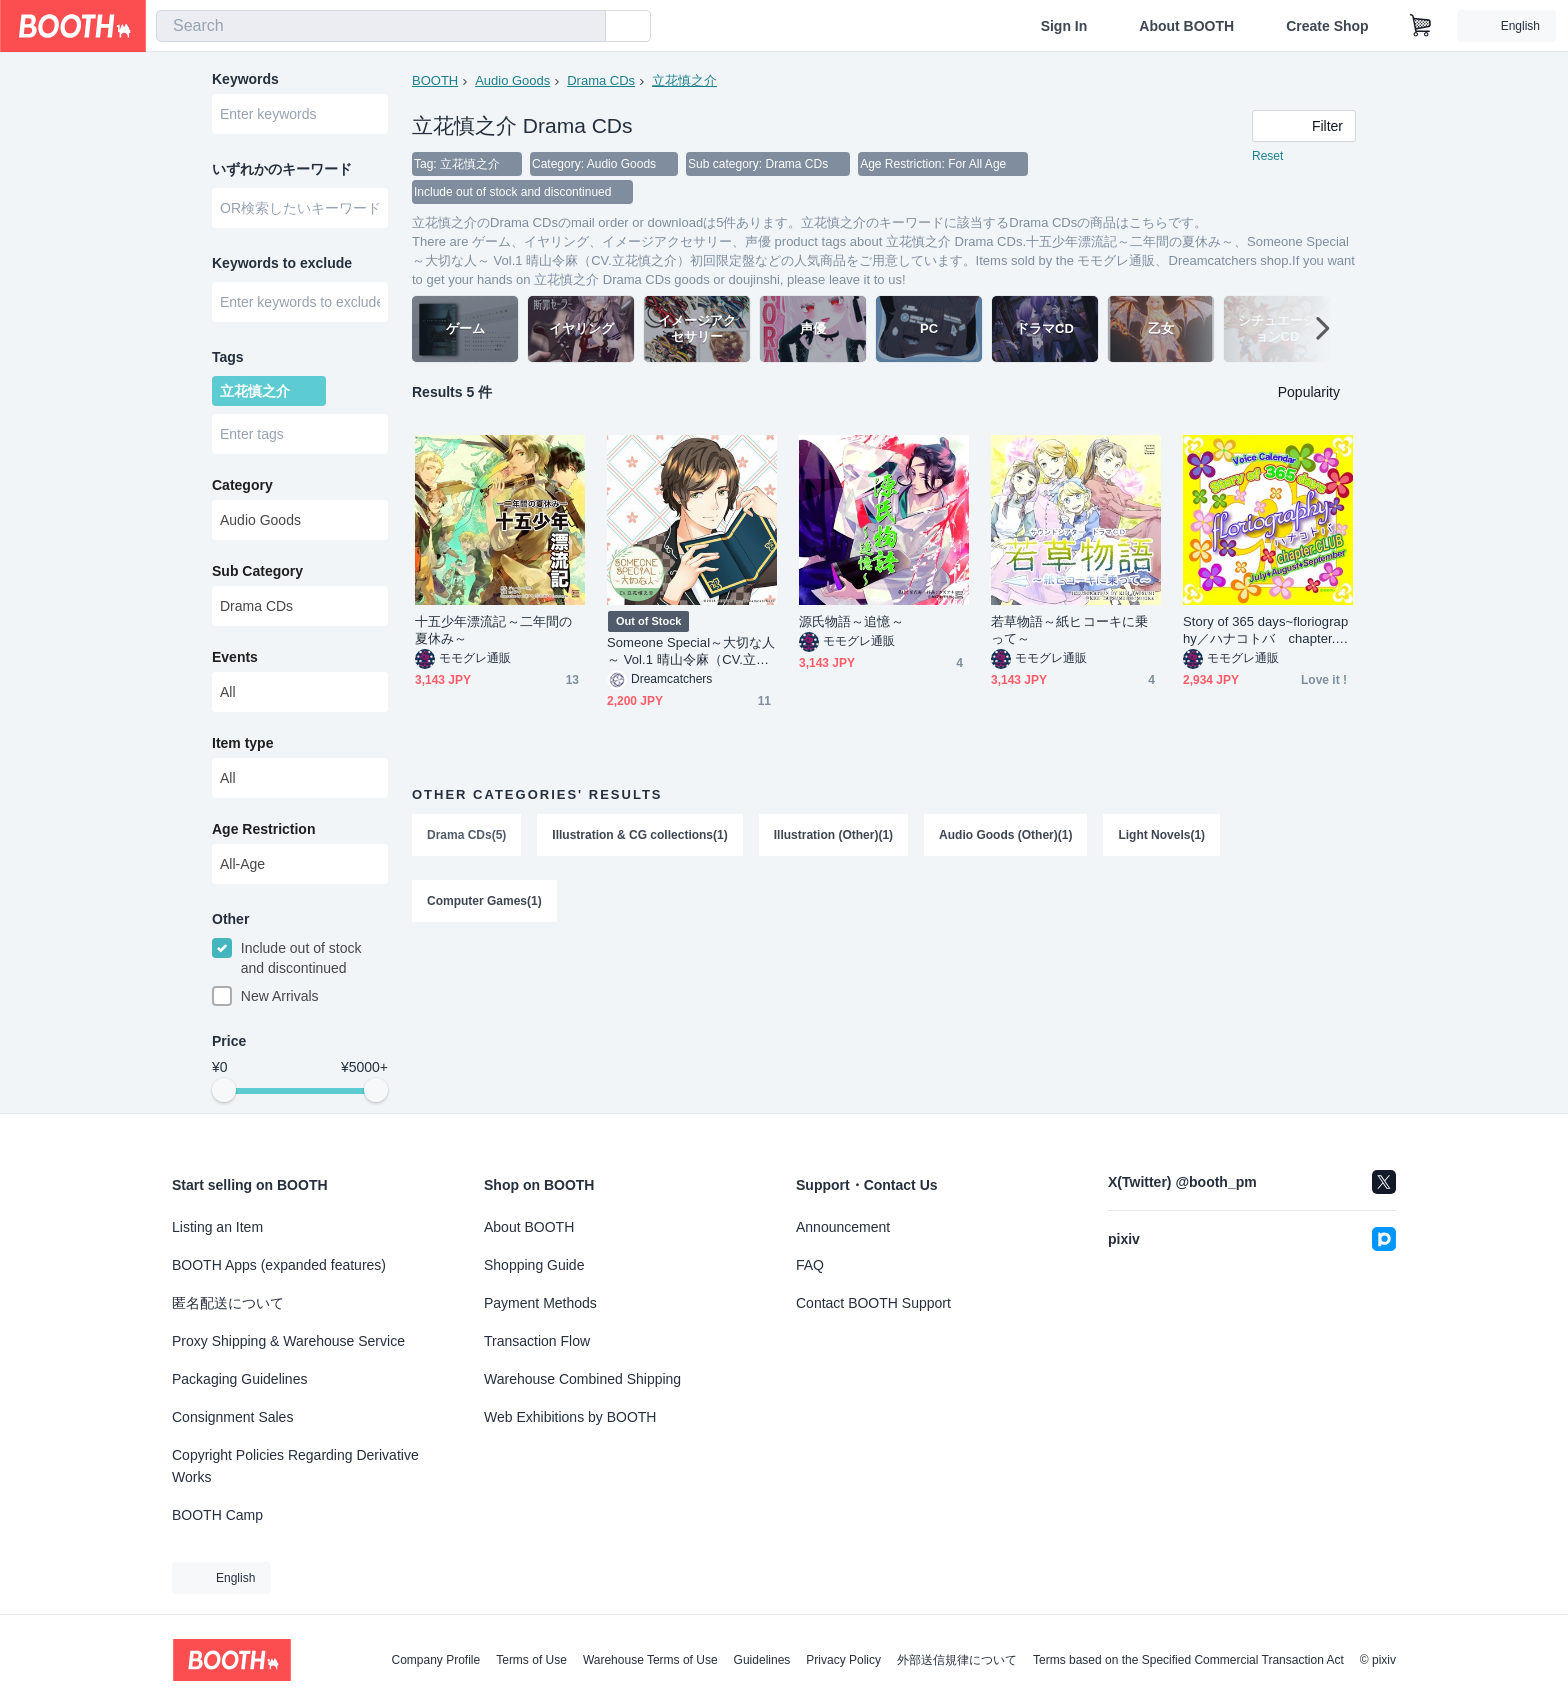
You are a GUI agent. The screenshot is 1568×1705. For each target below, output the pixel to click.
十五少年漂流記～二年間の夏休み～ (493, 630)
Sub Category (257, 571)
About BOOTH (1186, 26)
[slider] (224, 1090)
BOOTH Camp (217, 1515)
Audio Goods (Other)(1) (1005, 835)
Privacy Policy (843, 1660)
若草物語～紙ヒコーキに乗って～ (1069, 630)
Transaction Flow (537, 1341)
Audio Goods (512, 80)
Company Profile (435, 1660)
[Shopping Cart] (1421, 26)
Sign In (1064, 26)
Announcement (843, 1227)
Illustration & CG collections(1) (639, 835)
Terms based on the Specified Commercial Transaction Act (1188, 1660)
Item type (242, 743)
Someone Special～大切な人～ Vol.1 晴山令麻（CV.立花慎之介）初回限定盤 (691, 651)
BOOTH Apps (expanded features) (279, 1265)
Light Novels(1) (1161, 835)
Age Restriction (263, 829)
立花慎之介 (684, 80)
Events (235, 657)
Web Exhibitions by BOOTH (570, 1417)
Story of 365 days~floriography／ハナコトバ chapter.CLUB (1267, 630)
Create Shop (1327, 26)
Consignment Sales (232, 1417)
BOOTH (435, 80)
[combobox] (381, 26)
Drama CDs (601, 80)
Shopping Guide (534, 1265)
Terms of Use (531, 1660)
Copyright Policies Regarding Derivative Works (295, 1466)
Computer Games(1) (484, 901)
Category (242, 485)
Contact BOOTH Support (873, 1303)
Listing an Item (217, 1227)
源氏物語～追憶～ (851, 621)
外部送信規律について (957, 1660)
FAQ (810, 1265)
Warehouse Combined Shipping (582, 1379)
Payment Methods (540, 1303)
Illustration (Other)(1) (833, 835)
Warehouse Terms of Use (650, 1660)
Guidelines (762, 1660)
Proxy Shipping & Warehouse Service (288, 1341)
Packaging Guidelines (239, 1379)
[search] (586, 27)
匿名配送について (228, 1303)
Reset (1267, 156)
